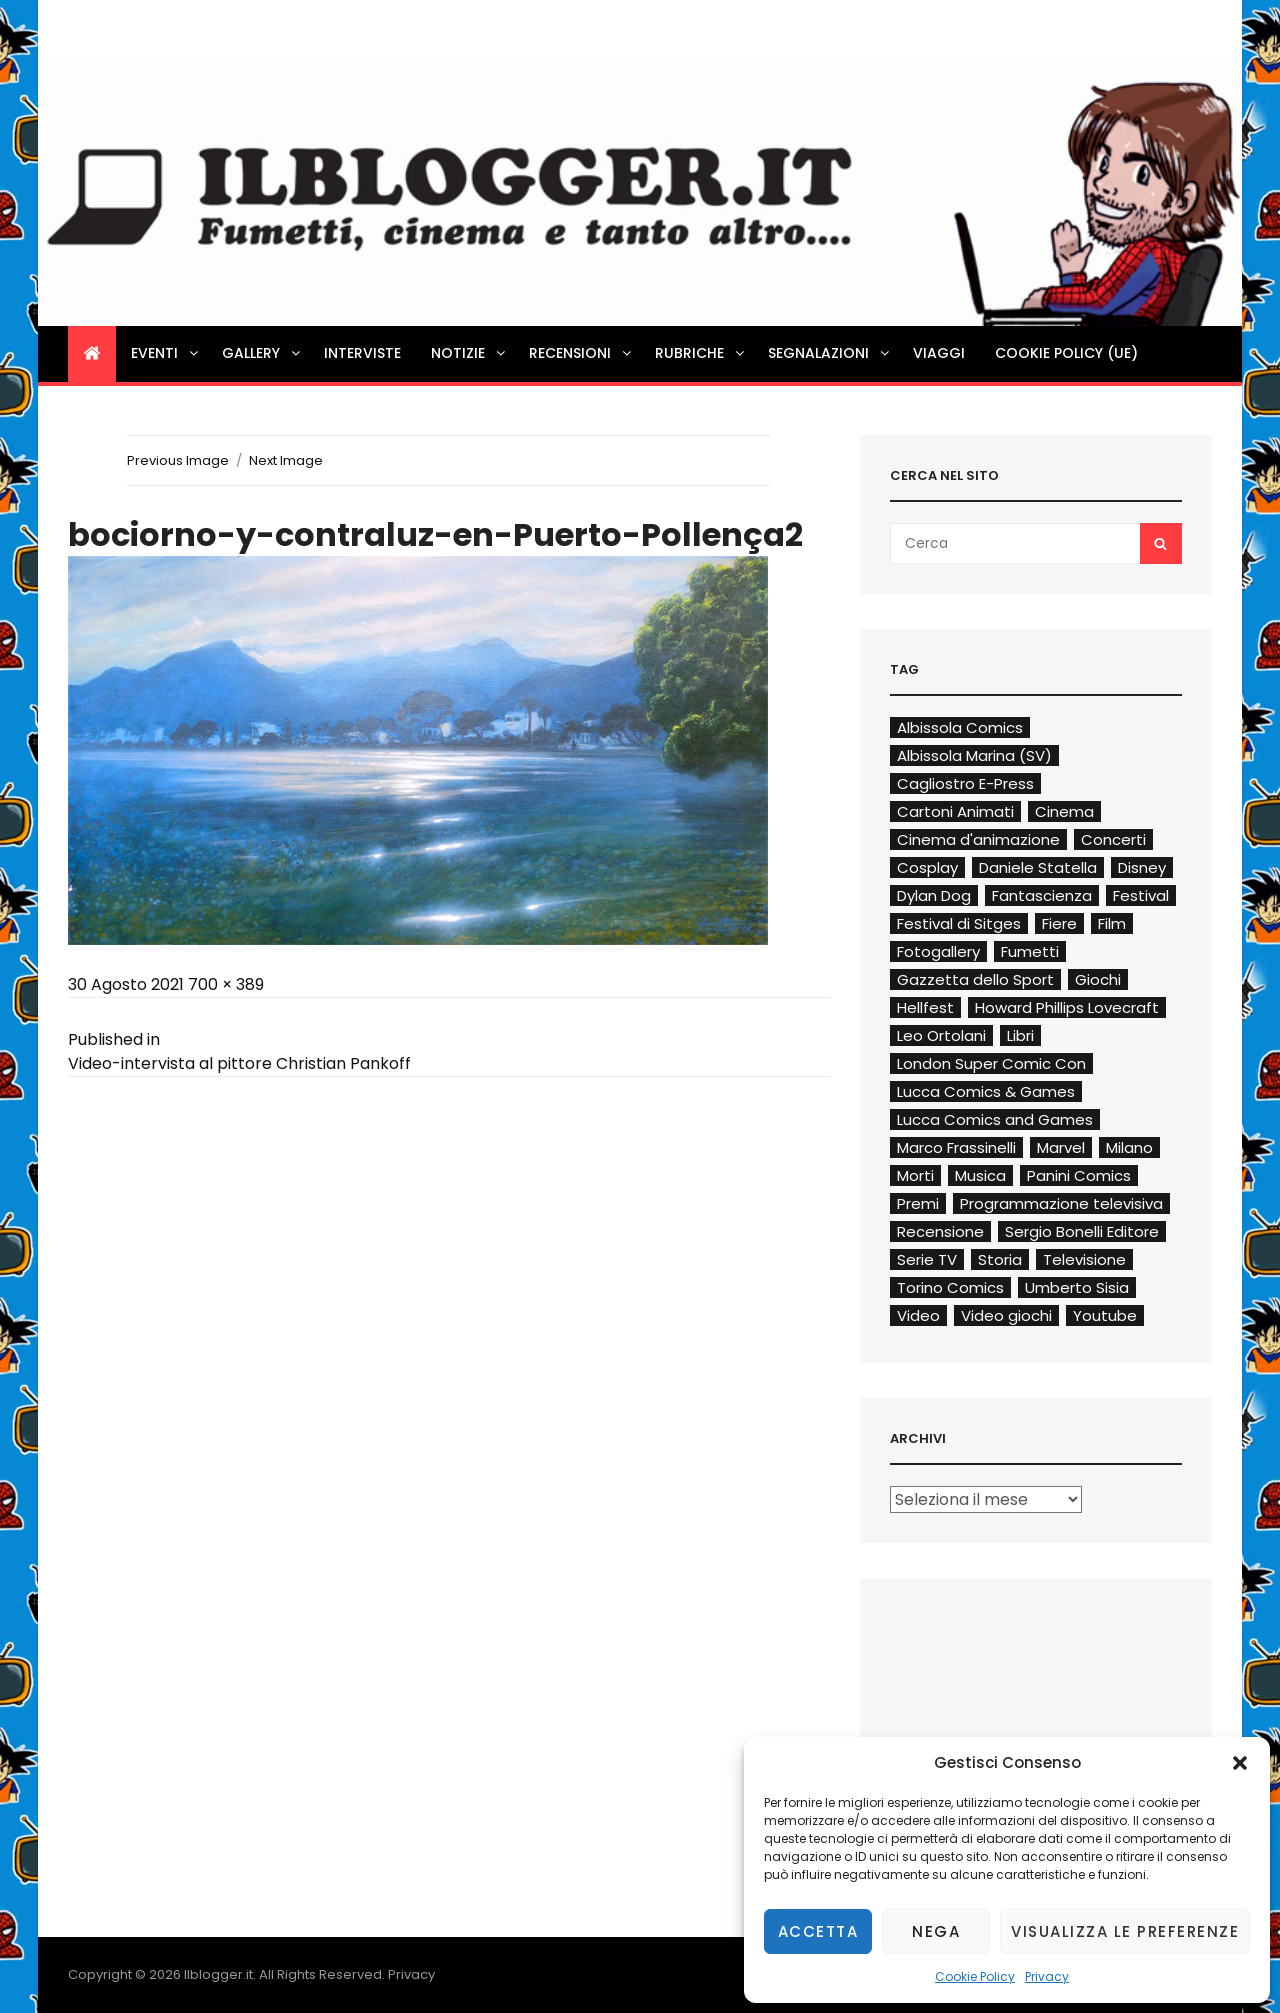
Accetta (818, 1931)
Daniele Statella (1038, 867)
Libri (1020, 1035)
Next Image (286, 460)
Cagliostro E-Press (965, 783)
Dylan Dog (934, 895)
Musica (980, 1175)
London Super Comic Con (991, 1063)
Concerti (1113, 839)
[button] (1240, 1763)
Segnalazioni (830, 353)
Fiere (1059, 923)
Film (1112, 923)
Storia (1000, 1259)
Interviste (362, 353)
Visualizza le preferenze (1125, 1931)
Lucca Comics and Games (995, 1119)
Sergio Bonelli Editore (1082, 1231)
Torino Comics (950, 1287)
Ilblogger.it (218, 1974)
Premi (918, 1203)
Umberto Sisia (1077, 1287)
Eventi (166, 353)
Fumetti (1030, 951)
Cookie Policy (975, 1976)
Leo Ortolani (941, 1035)
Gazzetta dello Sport (975, 979)
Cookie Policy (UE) (1066, 353)
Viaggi (939, 353)
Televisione (1084, 1259)
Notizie (469, 353)
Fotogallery (938, 951)
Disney (1142, 867)
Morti (915, 1175)
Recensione (940, 1231)
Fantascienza (1042, 895)
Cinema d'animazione (978, 839)
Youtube (1105, 1315)
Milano (1129, 1147)
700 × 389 (226, 984)
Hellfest (925, 1007)
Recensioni (581, 353)
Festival (1141, 895)
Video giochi (1006, 1315)
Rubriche (701, 353)
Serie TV (927, 1259)
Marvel (1061, 1147)
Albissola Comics (960, 727)
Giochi (1098, 979)
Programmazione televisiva (1061, 1203)
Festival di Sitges (959, 923)
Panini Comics (1079, 1175)
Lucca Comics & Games (986, 1091)
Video (918, 1315)
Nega (936, 1931)
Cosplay (927, 867)
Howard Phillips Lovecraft (1067, 1007)
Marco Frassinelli (956, 1147)
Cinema (1064, 811)
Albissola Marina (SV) (974, 755)
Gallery (262, 353)
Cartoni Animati (955, 811)
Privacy (1047, 1976)
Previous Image (178, 460)
